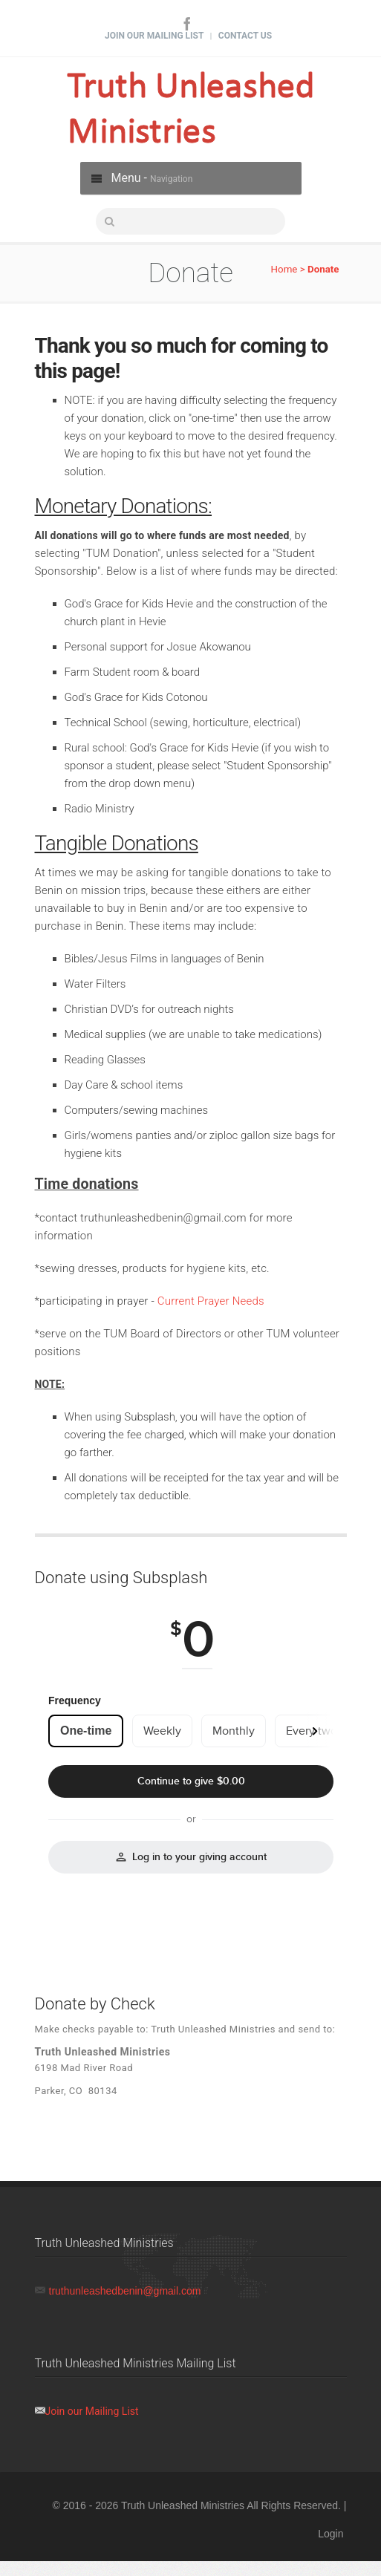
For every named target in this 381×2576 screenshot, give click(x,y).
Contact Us (245, 35)
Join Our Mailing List (154, 35)
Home (284, 269)
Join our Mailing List (92, 2411)
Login (330, 2534)
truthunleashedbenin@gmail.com (125, 2291)
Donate (323, 269)
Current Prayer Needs (210, 1301)
